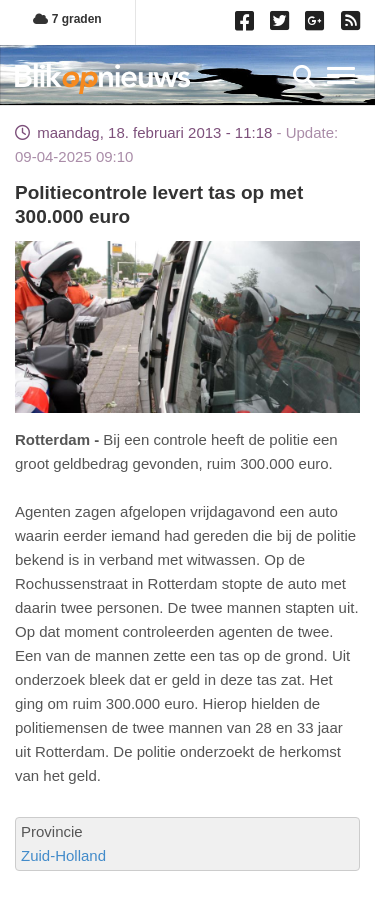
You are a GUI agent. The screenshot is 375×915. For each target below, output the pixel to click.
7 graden (67, 19)
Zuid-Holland (63, 855)
